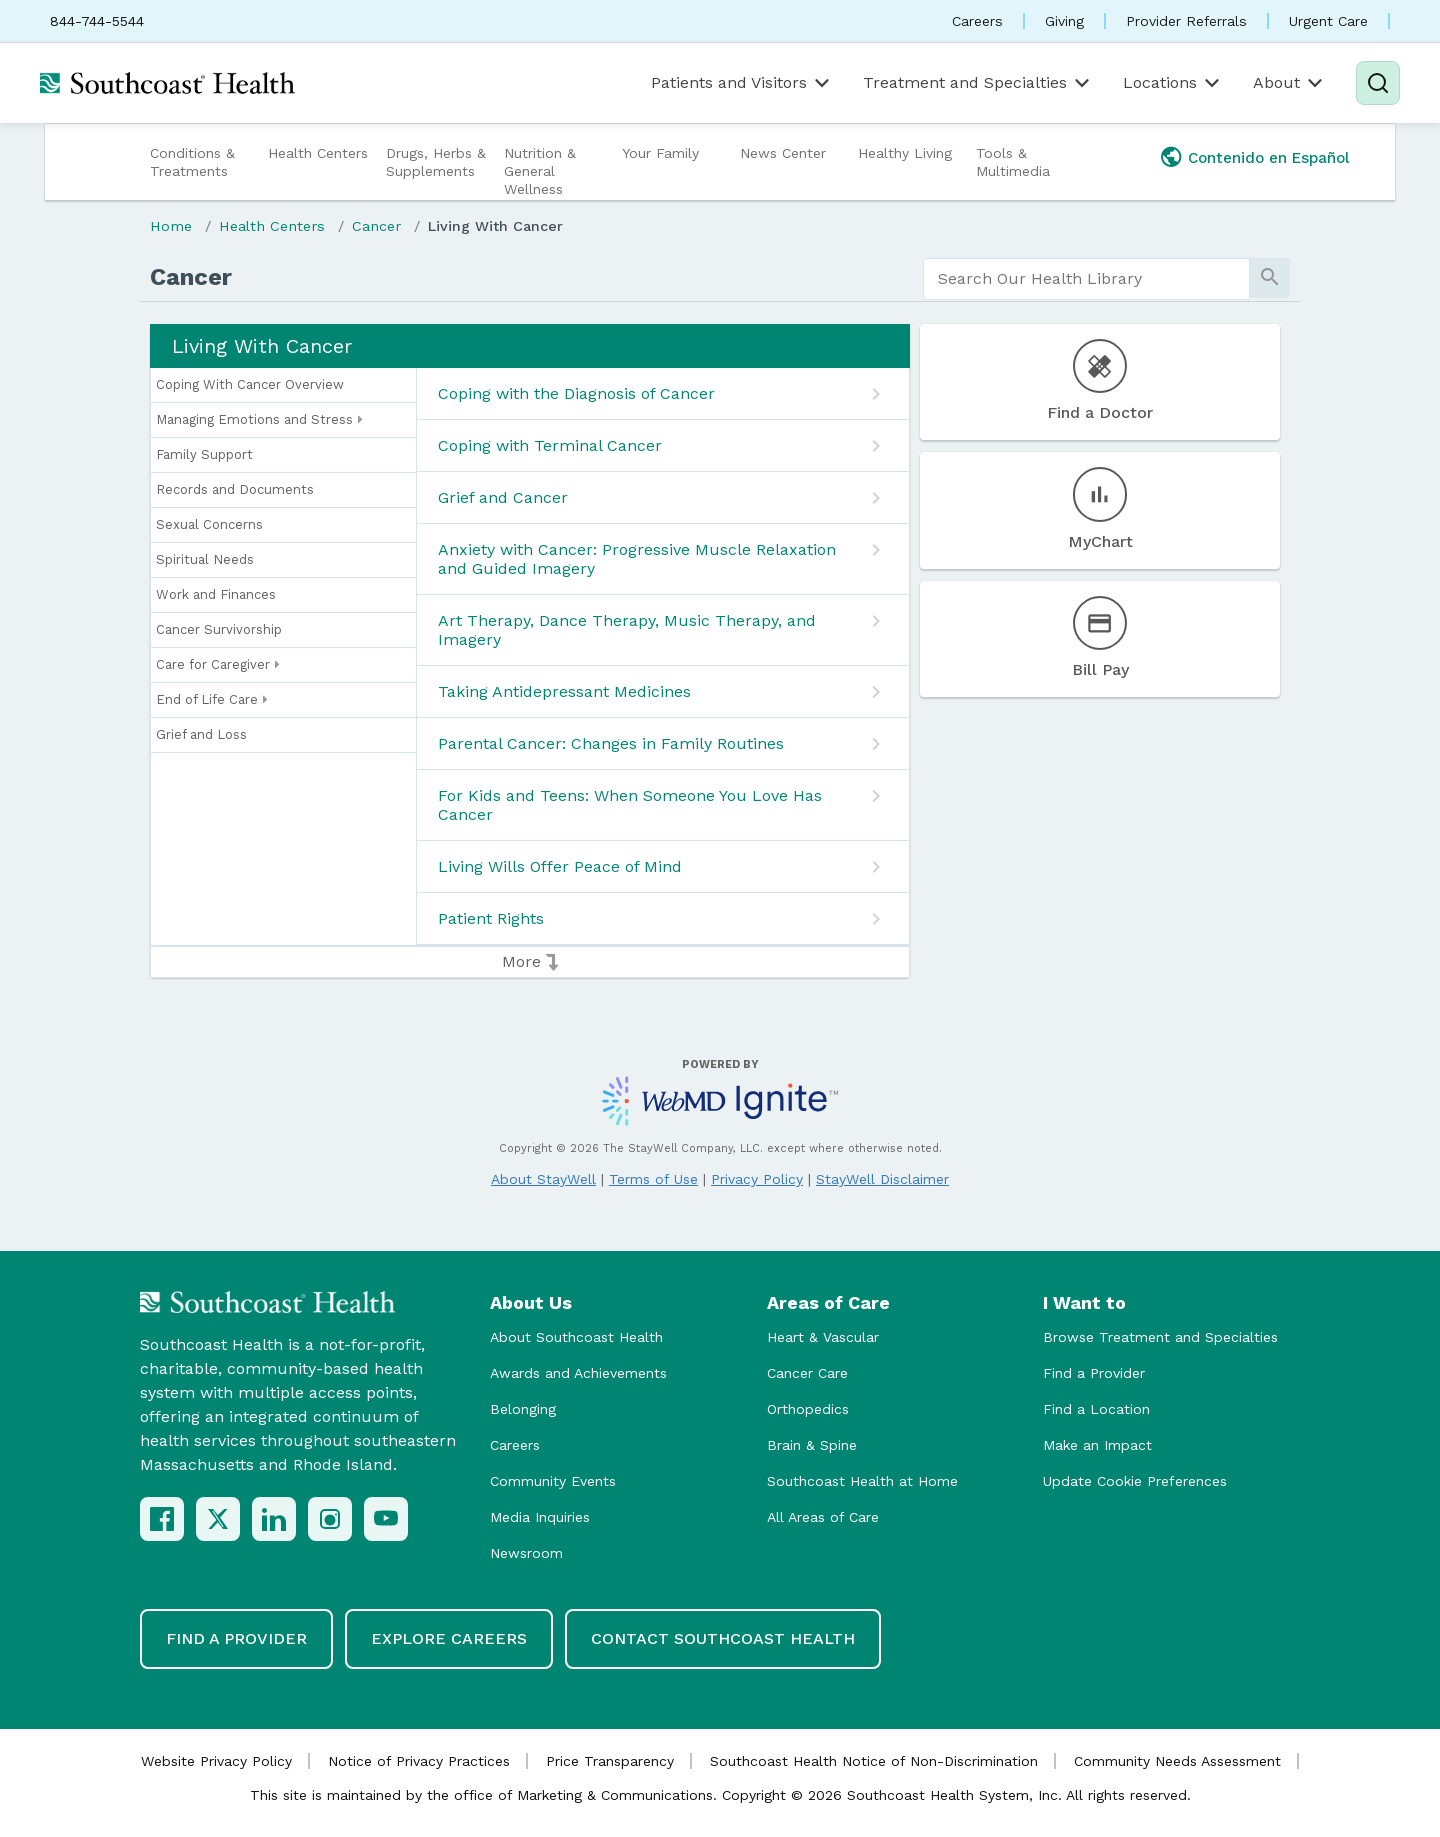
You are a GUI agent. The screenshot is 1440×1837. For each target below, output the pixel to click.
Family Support (204, 454)
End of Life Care (212, 700)
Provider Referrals (1186, 21)
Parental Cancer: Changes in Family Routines (611, 743)
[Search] (1378, 83)
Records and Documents (235, 489)
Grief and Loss (201, 734)
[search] (1086, 279)
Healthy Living (905, 153)
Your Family (660, 153)
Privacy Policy (757, 1179)
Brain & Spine (812, 1445)
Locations (1173, 83)
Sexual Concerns (209, 524)
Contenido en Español (1269, 158)
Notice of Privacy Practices (419, 1761)
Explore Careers (449, 1638)
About (1289, 83)
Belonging (523, 1409)
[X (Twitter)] (218, 1519)
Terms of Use (653, 1179)
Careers (977, 21)
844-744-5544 (97, 21)
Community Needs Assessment (1177, 1761)
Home (171, 226)
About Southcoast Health (576, 1337)
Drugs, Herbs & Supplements (436, 162)
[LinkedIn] (274, 1519)
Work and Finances (216, 594)
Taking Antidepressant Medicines (564, 691)
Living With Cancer (495, 226)
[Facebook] (162, 1519)
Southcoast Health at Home (862, 1481)
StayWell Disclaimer (882, 1179)
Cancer (376, 226)
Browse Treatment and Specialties (1160, 1337)
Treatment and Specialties (978, 83)
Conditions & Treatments (192, 162)
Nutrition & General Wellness (540, 171)
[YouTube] (386, 1519)
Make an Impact (1097, 1445)
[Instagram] (330, 1519)
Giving (1064, 21)
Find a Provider (1094, 1373)
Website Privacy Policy (216, 1761)
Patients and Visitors (742, 83)
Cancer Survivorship (219, 629)
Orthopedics (808, 1409)
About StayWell (543, 1179)
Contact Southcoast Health (723, 1638)
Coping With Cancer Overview (250, 384)
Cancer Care (807, 1373)
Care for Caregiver (218, 665)
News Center (783, 153)
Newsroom (526, 1553)
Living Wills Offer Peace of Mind (560, 866)
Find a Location (1096, 1409)
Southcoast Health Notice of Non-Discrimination (874, 1761)
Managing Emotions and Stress (259, 420)
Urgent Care (1328, 21)
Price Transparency (610, 1761)
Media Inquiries (540, 1517)
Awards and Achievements (578, 1373)
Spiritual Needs (205, 559)
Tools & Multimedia (1013, 162)
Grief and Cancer (503, 497)
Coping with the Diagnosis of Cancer (576, 393)
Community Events (553, 1481)
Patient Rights (491, 918)
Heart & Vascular (823, 1337)
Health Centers (318, 153)
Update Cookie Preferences (1135, 1481)
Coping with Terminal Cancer (550, 445)
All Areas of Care (823, 1517)
